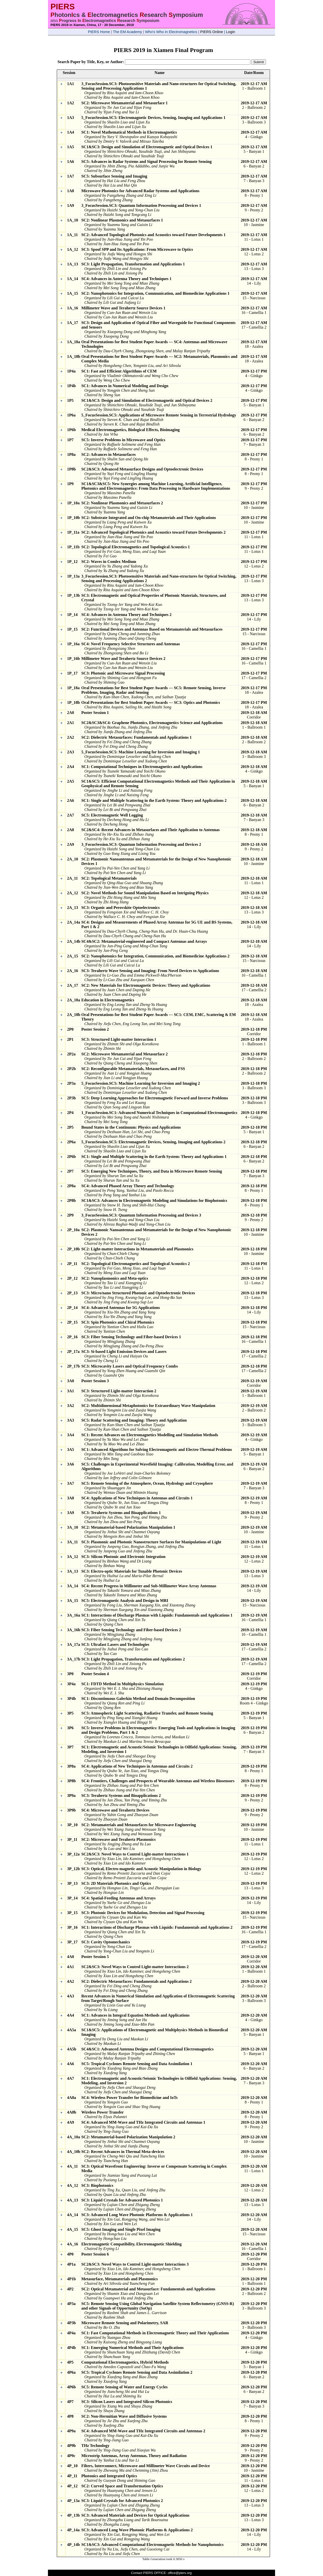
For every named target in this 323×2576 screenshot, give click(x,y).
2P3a (71, 1083)
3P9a (71, 1795)
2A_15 (72, 956)
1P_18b (73, 702)
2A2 (70, 737)
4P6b (71, 2387)
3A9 (70, 1512)
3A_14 (72, 1586)
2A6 (70, 800)
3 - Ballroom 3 (254, 119)
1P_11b (73, 547)
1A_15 (72, 293)
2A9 (70, 844)
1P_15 (72, 629)
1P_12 (72, 561)
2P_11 (71, 1263)
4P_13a (73, 2500)
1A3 (70, 117)
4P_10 (72, 2466)
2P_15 (72, 1322)
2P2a (71, 1054)
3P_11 (71, 1839)
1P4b (71, 386)
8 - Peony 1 (254, 193)
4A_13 (72, 2200)
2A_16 (72, 971)
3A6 (70, 1464)
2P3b (71, 1098)
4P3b (71, 2323)
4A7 (70, 2078)
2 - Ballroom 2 (254, 105)
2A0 (70, 712)
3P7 (70, 1747)
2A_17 (72, 985)
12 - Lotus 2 (254, 251)
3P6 (70, 1728)
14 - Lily (254, 281)
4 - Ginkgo (254, 134)
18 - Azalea (254, 344)
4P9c (70, 2456)
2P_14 (72, 1307)
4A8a (71, 2097)
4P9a (71, 2431)
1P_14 (72, 614)
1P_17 (72, 673)
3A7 (70, 1483)
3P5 (70, 1713)
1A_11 (72, 235)
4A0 (70, 1956)
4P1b (71, 2279)
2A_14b (73, 941)
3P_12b (73, 1869)
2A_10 (72, 859)
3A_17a (73, 1644)
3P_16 (72, 1927)
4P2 (70, 2289)
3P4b (71, 1698)
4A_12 (72, 2185)
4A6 (70, 2064)
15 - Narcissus (254, 295)
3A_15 (72, 1600)
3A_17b (73, 1659)
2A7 (70, 815)
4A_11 (72, 2166)
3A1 (70, 1391)
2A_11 (72, 878)
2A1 (70, 723)
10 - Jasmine (254, 222)
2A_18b (73, 1014)
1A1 (70, 84)
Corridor (254, 714)
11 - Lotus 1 (254, 237)
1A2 (70, 103)
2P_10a (73, 1230)
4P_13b (73, 2515)
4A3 (70, 1996)
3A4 (70, 1435)
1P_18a (73, 688)
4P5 (70, 2362)
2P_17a (73, 1351)
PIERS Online (211, 32)
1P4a (71, 371)
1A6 (70, 161)
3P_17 (72, 1942)
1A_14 (72, 279)
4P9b (71, 2445)
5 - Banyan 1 (254, 149)
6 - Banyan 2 (254, 163)
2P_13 (72, 1293)
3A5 (70, 1449)
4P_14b (73, 2544)
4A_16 (72, 2244)
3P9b (71, 1810)
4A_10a (73, 2137)
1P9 (70, 484)
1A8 (70, 191)
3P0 (70, 1674)
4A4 (70, 2015)
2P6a (71, 1142)
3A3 (70, 1420)
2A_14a (73, 922)
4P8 (70, 2416)
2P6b (71, 1156)
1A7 (70, 176)
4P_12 (72, 2486)
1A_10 (72, 220)
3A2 (70, 1405)
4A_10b (73, 2151)
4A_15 (72, 2229)
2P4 (70, 1112)
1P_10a (73, 503)
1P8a (71, 454)
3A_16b (73, 1630)
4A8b (71, 2112)
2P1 (70, 1039)
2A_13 (72, 907)
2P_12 (72, 1278)
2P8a (71, 1186)
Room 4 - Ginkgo (254, 1700)
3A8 (70, 1498)
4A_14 (72, 2215)
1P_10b (73, 517)
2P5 (70, 1127)
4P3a (71, 2303)
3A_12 (72, 1556)
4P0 (70, 2254)
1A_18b (73, 356)
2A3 (70, 752)
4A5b (71, 2049)
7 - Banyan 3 (254, 178)
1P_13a (73, 576)
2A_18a (73, 1000)
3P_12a (73, 1854)
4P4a (71, 2333)
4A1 (70, 1967)
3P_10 (72, 1825)
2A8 (70, 830)
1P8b (71, 469)
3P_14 (72, 1898)
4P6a (71, 2372)
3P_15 (72, 1913)
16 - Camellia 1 (254, 310)
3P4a (71, 1684)
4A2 (70, 1981)
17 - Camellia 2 (254, 324)
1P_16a (73, 644)
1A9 (70, 205)
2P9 (70, 1215)
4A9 (70, 2122)
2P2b (71, 1069)
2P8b (71, 1200)
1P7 (70, 440)
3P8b (71, 1781)
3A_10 (72, 1527)
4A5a (71, 2030)
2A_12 (72, 893)
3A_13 (72, 1571)
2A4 (70, 766)
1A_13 (72, 264)
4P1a (71, 2264)
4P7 (70, 2401)
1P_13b (73, 595)
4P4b (71, 2347)
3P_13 (72, 1883)
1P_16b (73, 658)
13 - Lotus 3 (254, 266)
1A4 (70, 132)
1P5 (70, 400)
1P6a (71, 415)
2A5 (70, 781)
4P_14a (73, 2530)
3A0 (70, 1381)
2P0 (70, 1029)
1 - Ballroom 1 (254, 86)
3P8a (71, 1766)
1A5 (70, 147)
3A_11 (72, 1542)
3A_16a (73, 1615)
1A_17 (72, 322)
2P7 (70, 1171)
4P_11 (71, 2476)
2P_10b (73, 1249)
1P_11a (72, 532)
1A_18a (73, 342)
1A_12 (72, 249)
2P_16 (72, 1337)
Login (230, 32)
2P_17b (73, 1366)
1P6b (71, 430)
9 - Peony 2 (254, 207)
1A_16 (72, 308)
